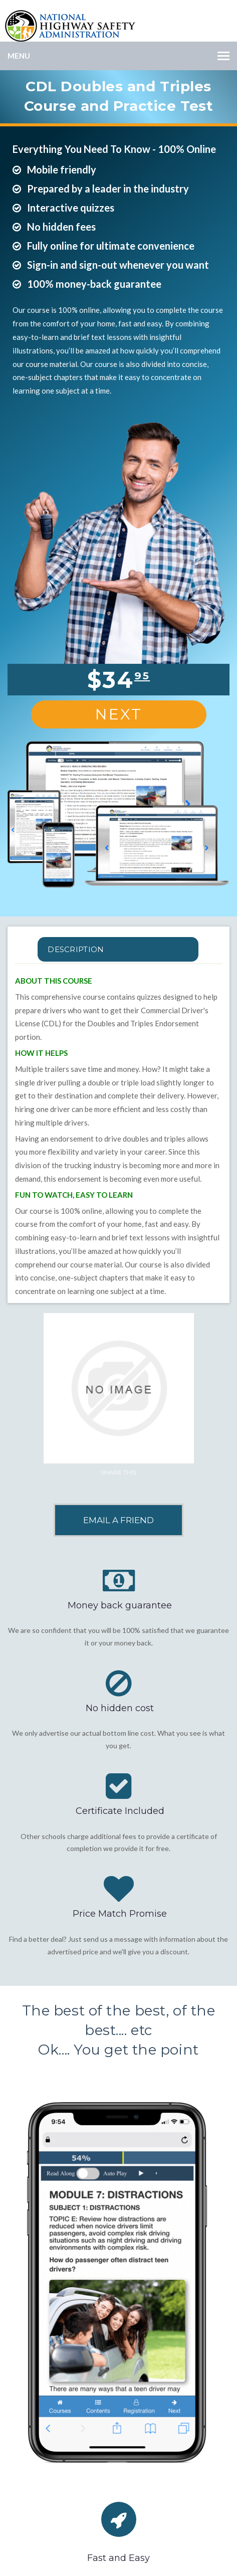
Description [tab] (76, 949)
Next (118, 714)
